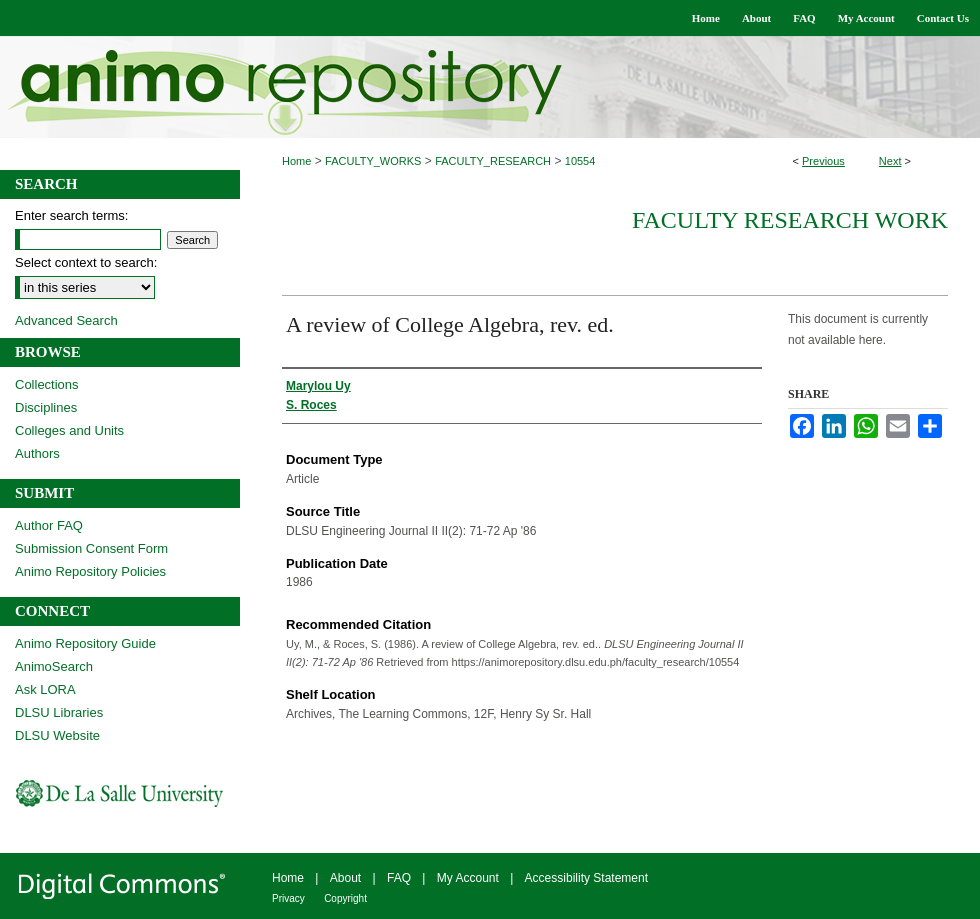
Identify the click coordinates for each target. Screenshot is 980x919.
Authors (37, 453)
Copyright (345, 898)
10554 (580, 161)
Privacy (288, 898)
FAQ (399, 878)
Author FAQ (49, 525)
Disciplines (46, 407)
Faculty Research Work (790, 220)
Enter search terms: (71, 215)
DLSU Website (57, 735)
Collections (47, 384)
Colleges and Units (69, 430)
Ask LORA (45, 689)
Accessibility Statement (586, 878)
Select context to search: (86, 262)
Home (296, 161)
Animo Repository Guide (85, 643)
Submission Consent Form (91, 548)
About (345, 878)
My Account (468, 878)
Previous (823, 161)
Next (890, 161)
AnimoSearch (54, 666)
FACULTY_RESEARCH (493, 161)
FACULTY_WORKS (373, 161)
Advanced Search (66, 320)
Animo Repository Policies (90, 571)
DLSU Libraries (59, 712)
